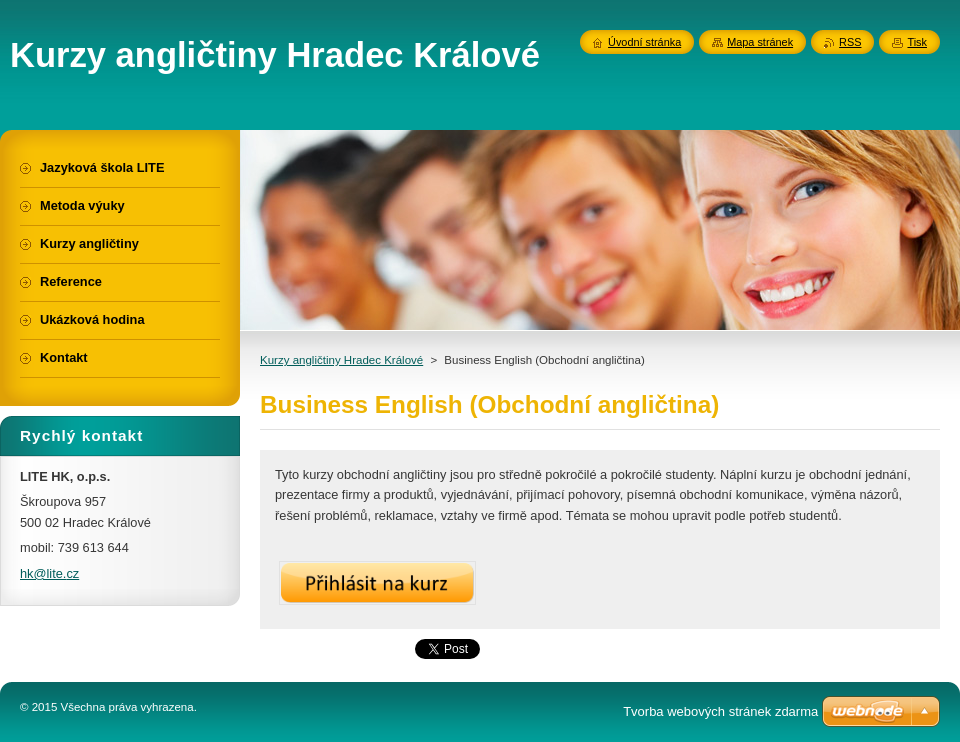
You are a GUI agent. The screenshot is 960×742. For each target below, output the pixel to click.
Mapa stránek (760, 42)
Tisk (917, 42)
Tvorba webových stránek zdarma (720, 711)
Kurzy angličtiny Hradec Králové (341, 360)
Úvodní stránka (644, 42)
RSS (850, 42)
